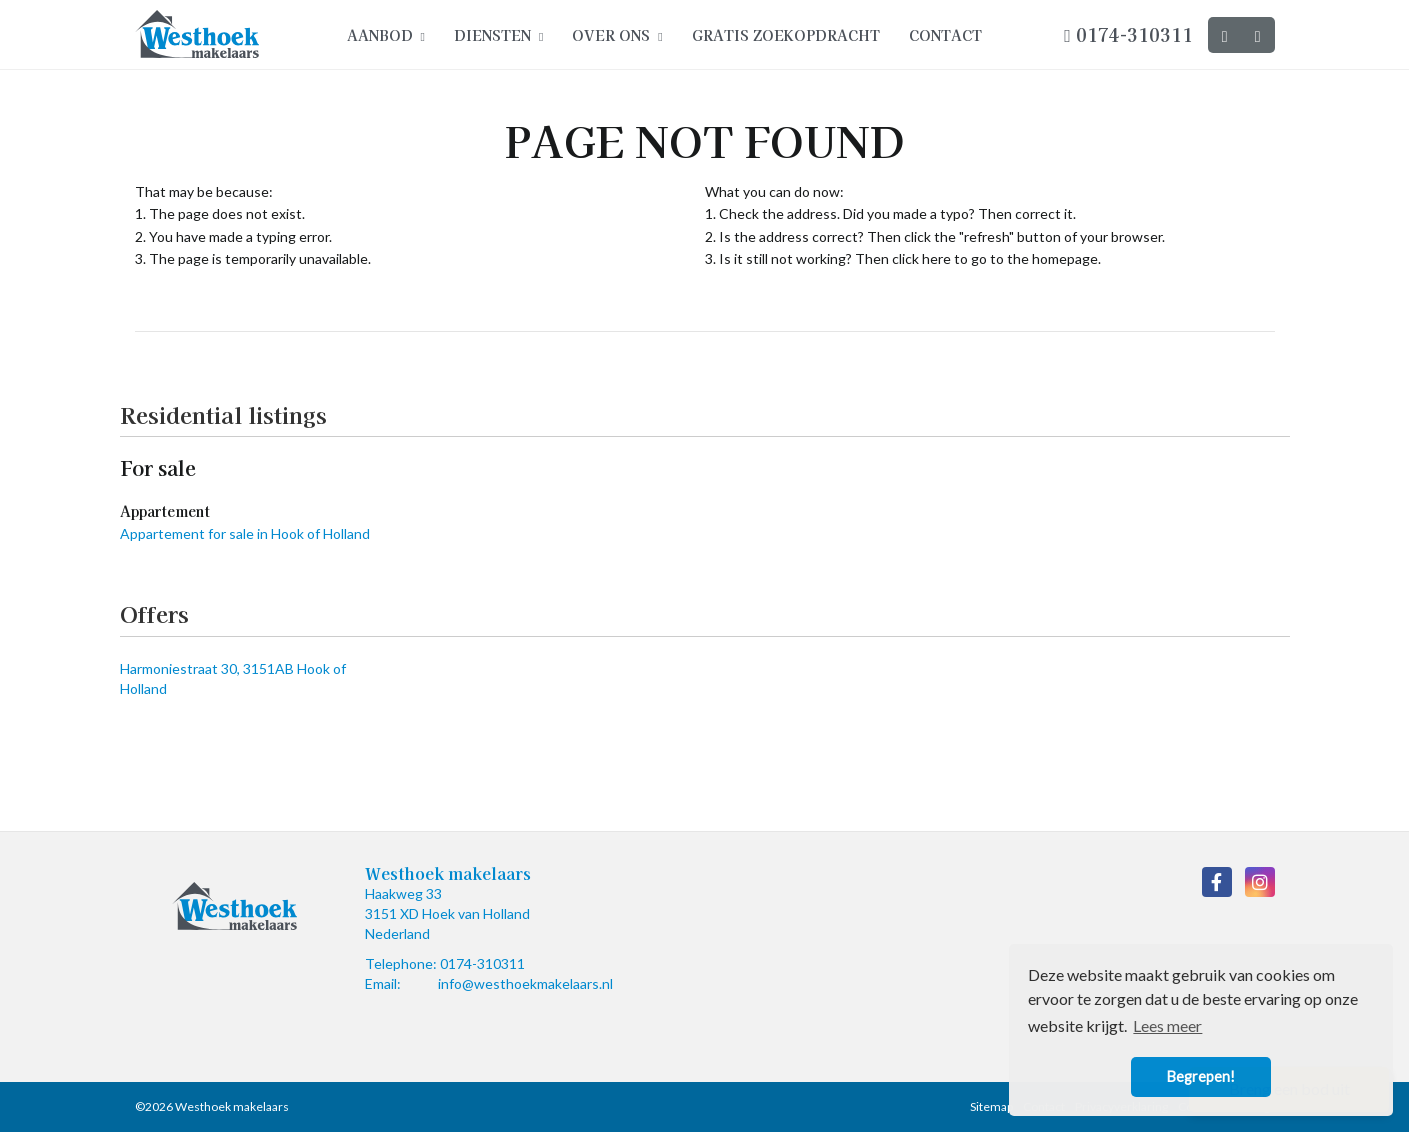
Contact (945, 35)
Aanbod (386, 35)
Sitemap (991, 1106)
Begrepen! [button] (1201, 1076)
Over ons (617, 35)
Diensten (498, 35)
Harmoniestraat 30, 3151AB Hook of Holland (233, 678)
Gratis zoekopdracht (786, 35)
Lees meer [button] (1167, 1025)
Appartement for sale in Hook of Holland (245, 533)
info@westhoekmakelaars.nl (525, 983)
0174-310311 (1128, 34)
